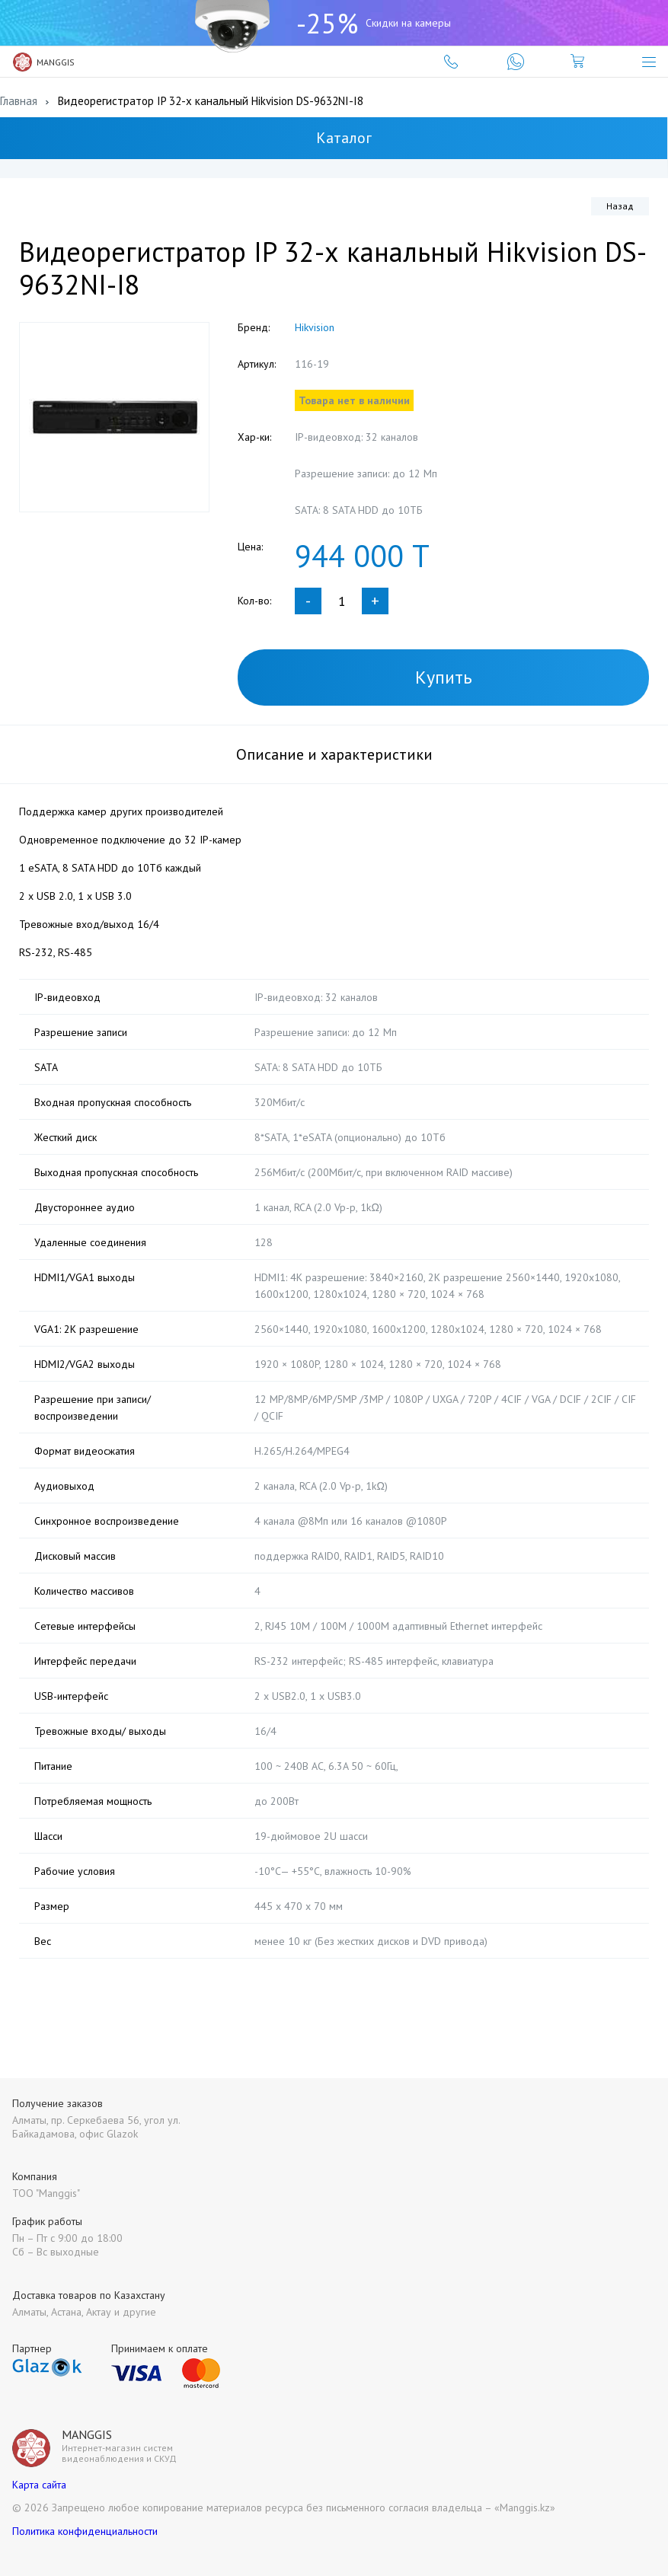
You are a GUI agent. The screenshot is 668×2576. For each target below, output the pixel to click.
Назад (620, 206)
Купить (443, 677)
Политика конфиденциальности (85, 2531)
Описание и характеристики (334, 754)
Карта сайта (39, 2485)
